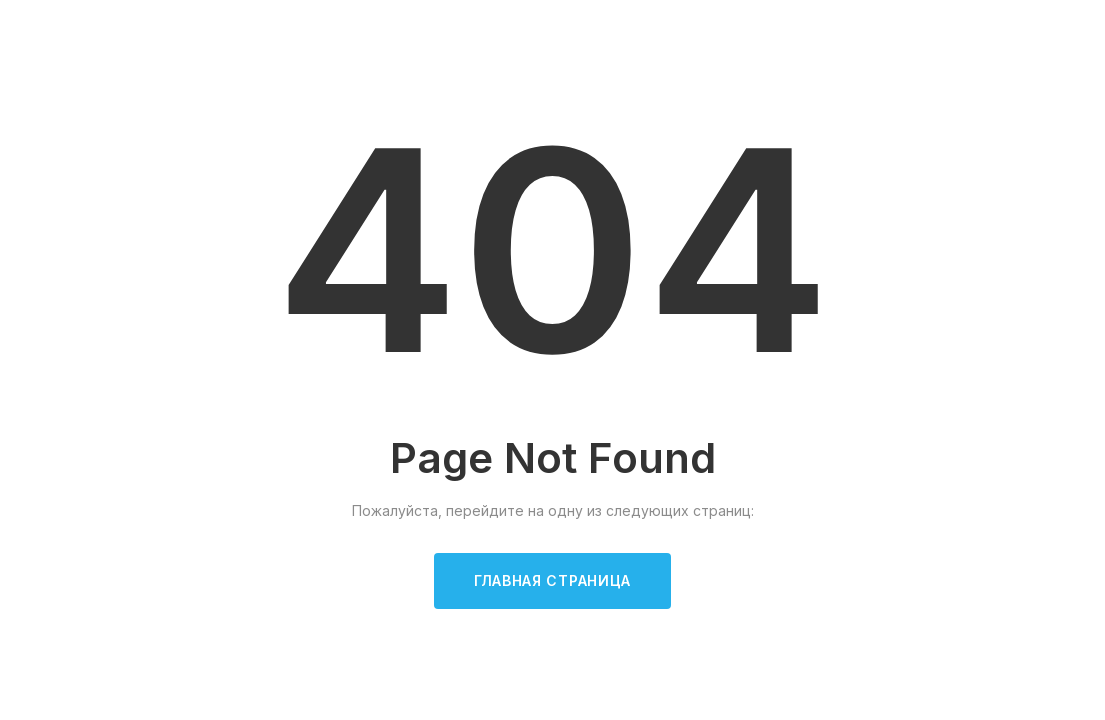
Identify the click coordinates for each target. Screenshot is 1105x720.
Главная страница (552, 580)
